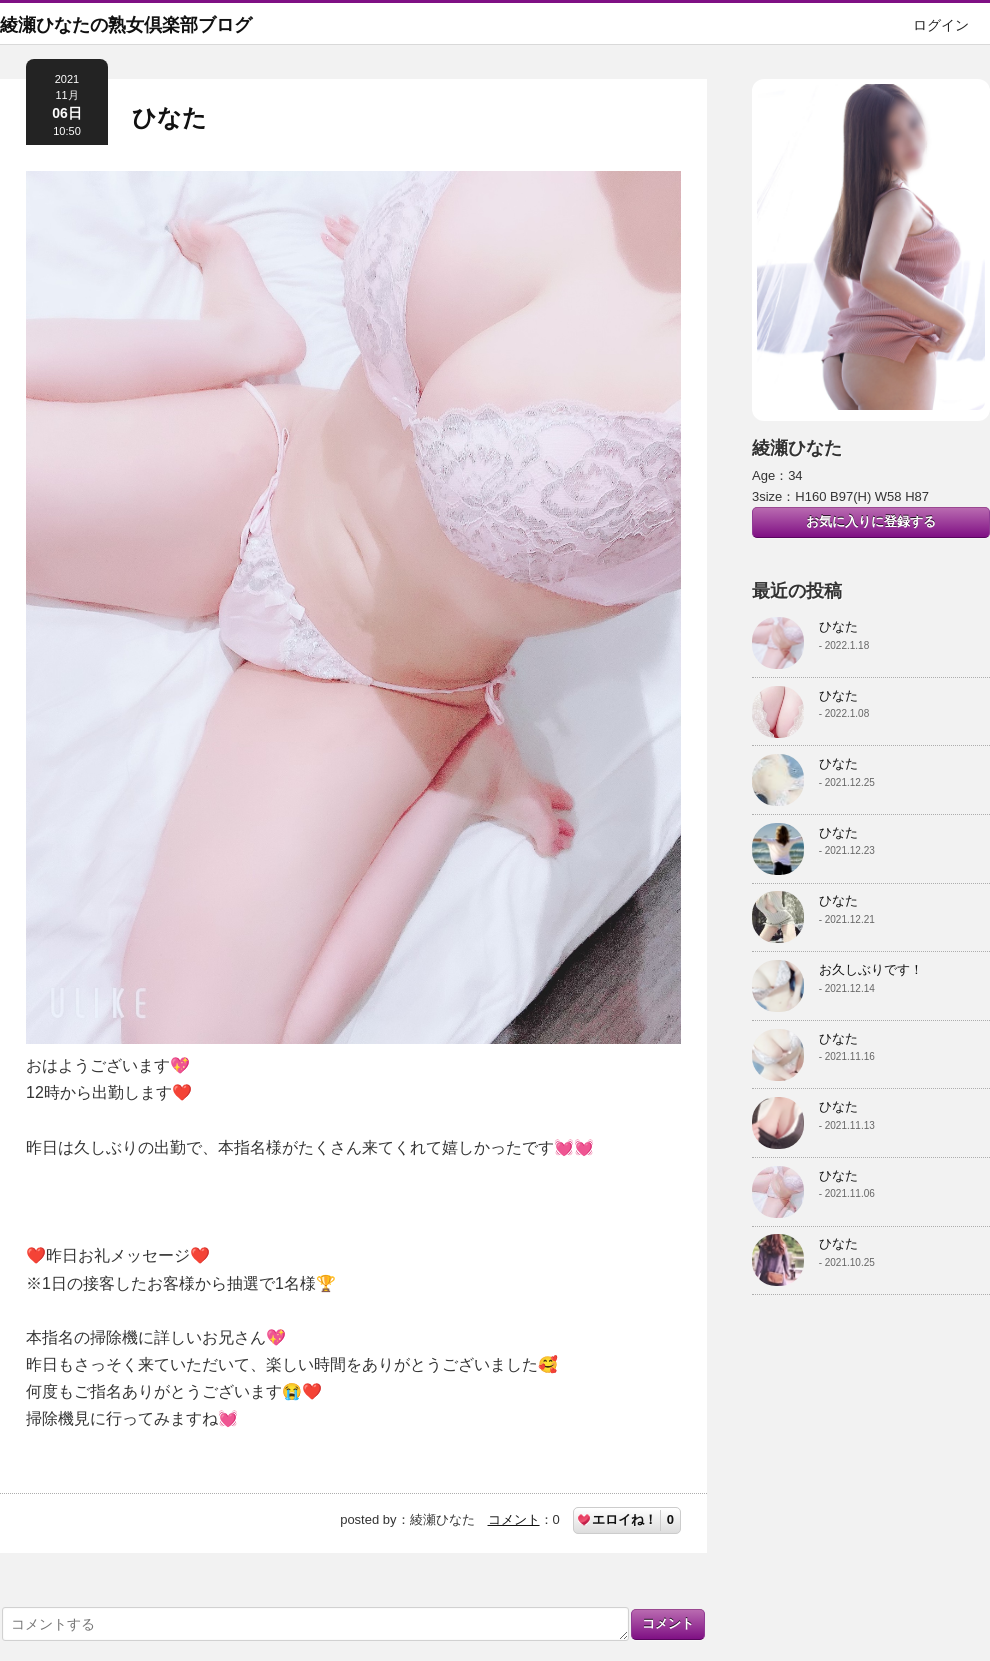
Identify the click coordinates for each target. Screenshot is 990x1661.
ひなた (169, 117)
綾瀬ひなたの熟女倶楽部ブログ (126, 25)
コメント (514, 1519)
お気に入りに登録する (871, 521)
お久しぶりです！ (871, 969)
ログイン (941, 25)
